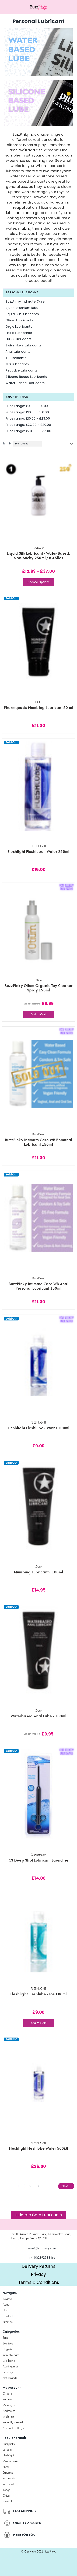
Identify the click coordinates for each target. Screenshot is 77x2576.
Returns (7, 2399)
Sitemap (8, 2322)
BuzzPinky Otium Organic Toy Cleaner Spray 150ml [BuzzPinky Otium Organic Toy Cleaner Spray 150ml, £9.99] (39, 988)
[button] (38, 52)
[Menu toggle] (10, 7)
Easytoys (8, 2473)
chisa (6, 2496)
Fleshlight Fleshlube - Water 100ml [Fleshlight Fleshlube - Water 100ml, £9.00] (38, 1428)
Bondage (8, 2372)
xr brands (9, 2478)
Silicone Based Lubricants (26, 376)
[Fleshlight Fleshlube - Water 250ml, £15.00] (38, 786)
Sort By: (7, 443)
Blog (5, 2310)
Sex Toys (8, 2344)
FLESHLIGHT (8, 2455)
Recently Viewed (13, 2422)
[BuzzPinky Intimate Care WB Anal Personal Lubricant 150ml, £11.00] (38, 1218)
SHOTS (6, 2467)
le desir (7, 2450)
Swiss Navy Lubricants (23, 345)
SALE (5, 2338)
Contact (8, 2316)
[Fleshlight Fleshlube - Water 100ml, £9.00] (38, 1362)
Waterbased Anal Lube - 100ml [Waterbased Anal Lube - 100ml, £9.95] (38, 1716)
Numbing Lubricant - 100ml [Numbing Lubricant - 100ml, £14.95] (38, 1572)
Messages (9, 2405)
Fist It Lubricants (18, 333)
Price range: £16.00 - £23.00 (27, 418)
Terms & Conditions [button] (38, 2282)
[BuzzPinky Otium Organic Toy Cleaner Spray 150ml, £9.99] (38, 930)
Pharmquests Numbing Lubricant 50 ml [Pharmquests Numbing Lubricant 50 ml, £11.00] (38, 708)
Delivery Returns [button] (38, 2266)
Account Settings (13, 2428)
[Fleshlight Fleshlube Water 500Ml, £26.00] (38, 2083)
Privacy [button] (38, 2274)
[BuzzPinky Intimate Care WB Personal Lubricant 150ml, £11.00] (38, 1074)
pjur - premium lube (21, 308)
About (6, 2305)
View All (7, 2501)
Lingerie (7, 2349)
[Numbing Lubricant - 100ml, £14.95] (38, 1506)
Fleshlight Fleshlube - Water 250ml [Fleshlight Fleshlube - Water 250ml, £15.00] (38, 852)
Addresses (9, 2411)
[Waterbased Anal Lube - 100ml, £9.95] (38, 1650)
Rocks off (9, 2484)
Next (67, 2186)
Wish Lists (8, 2417)
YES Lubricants (17, 364)
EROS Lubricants (18, 339)
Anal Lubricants (18, 351)
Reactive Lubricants (21, 370)
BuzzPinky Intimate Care (25, 301)
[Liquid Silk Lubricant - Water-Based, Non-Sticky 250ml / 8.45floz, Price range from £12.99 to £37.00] (38, 498)
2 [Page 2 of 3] (30, 2186)
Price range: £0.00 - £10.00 (26, 406)
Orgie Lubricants (18, 326)
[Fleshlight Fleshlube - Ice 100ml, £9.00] (38, 1938)
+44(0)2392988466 (42, 2258)
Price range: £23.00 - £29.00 (28, 425)
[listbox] (27, 444)
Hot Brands (10, 2378)
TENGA (6, 2490)
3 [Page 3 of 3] (38, 2186)
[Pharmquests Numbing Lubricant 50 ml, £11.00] (38, 642)
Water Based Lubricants (25, 383)
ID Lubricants (15, 358)
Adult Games (10, 2366)
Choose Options (38, 582)
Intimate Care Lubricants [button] (38, 2214)
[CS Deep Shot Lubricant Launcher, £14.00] (38, 1794)
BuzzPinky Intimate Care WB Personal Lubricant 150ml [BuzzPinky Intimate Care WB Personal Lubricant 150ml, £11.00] (38, 1142)
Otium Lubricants (19, 320)
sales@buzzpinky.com (42, 2248)
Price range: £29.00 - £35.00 (28, 431)
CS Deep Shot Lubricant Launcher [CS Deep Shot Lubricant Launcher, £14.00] (38, 1860)
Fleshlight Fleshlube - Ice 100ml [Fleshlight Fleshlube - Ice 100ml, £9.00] (38, 1994)
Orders (7, 2394)
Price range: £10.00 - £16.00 (27, 412)
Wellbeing (9, 2361)
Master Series (11, 2461)
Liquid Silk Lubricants (22, 314)
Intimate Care (11, 2355)
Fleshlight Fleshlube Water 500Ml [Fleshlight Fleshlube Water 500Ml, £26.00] (38, 2149)
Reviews (7, 2299)
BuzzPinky (9, 2444)
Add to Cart (38, 1014)
